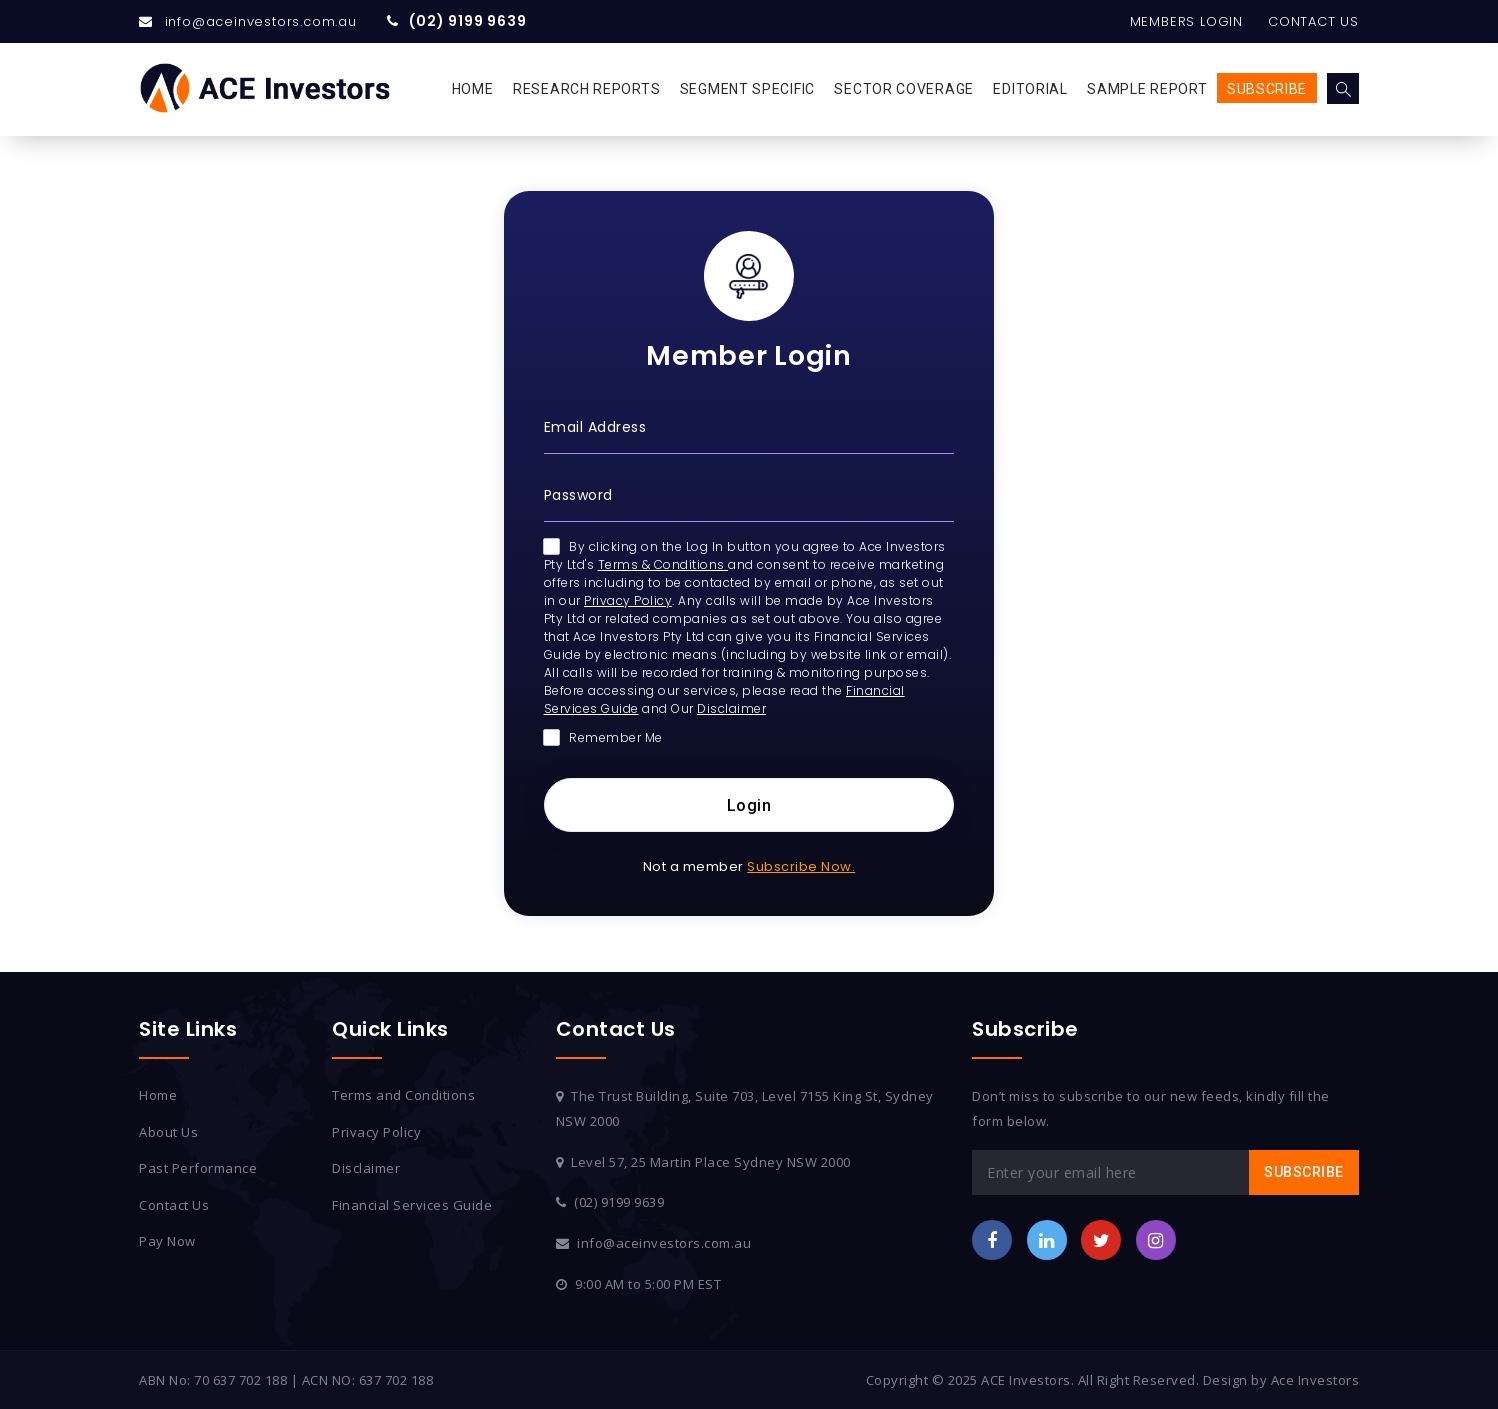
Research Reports (586, 89)
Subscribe (1267, 89)
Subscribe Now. (801, 866)
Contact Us (1313, 21)
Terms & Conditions (663, 564)
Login (749, 805)
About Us (168, 1132)
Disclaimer (731, 708)
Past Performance (198, 1168)
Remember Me (603, 737)
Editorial (1030, 89)
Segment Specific (747, 89)
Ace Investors (1315, 1380)
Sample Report (1147, 89)
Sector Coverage (904, 89)
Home (473, 89)
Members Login (1186, 21)
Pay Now (167, 1241)
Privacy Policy (628, 600)
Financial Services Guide (412, 1205)
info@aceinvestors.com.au (261, 21)
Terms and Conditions (403, 1095)
